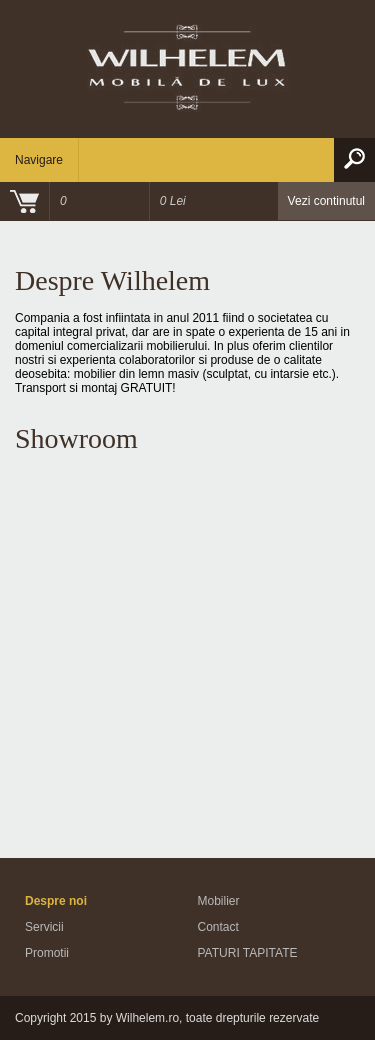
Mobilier (219, 901)
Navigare (39, 160)
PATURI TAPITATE (248, 953)
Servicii (44, 927)
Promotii (47, 953)
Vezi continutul (326, 201)
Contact (218, 927)
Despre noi (56, 901)
